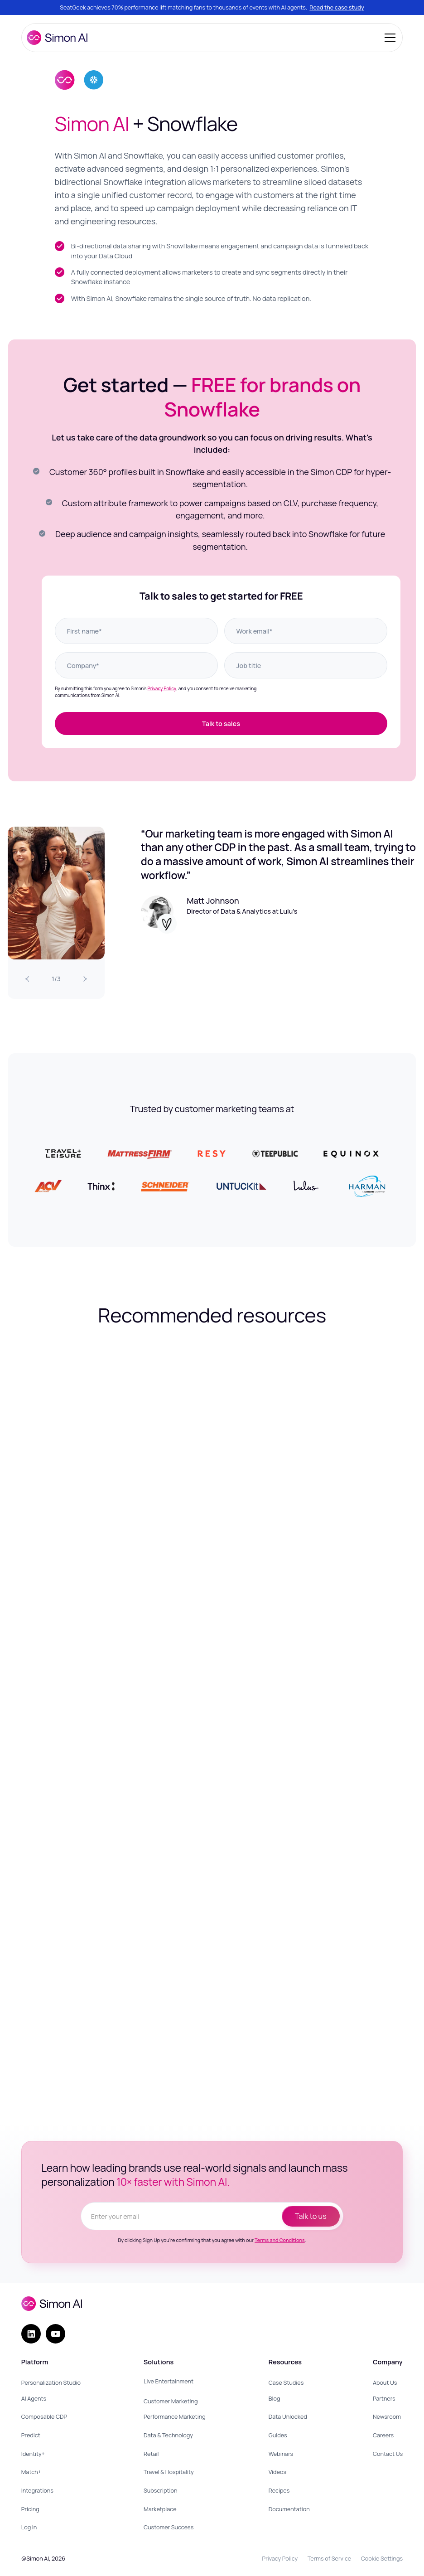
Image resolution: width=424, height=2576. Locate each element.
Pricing (30, 2509)
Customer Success (168, 2527)
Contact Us (388, 2454)
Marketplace (160, 2509)
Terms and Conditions (280, 2240)
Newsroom (387, 2417)
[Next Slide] (85, 979)
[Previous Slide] (27, 979)
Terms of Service (329, 2558)
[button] (388, 37)
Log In (29, 2527)
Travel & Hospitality (169, 2472)
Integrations (37, 2490)
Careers (383, 2435)
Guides (278, 2435)
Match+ (31, 2472)
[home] (57, 37)
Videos (277, 2472)
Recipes (279, 2490)
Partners (384, 2398)
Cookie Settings (382, 2558)
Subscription (160, 2490)
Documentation (289, 2509)
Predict (30, 2435)
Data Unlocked (288, 2417)
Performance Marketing (175, 2417)
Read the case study (336, 7)
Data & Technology (168, 2435)
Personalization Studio (51, 2383)
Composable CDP (44, 2417)
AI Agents (33, 2398)
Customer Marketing (171, 2401)
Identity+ (33, 2454)
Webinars (281, 2454)
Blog (274, 2398)
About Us (385, 2383)
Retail (151, 2454)
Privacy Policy (162, 688)
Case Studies (286, 2383)
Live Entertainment (168, 2381)
